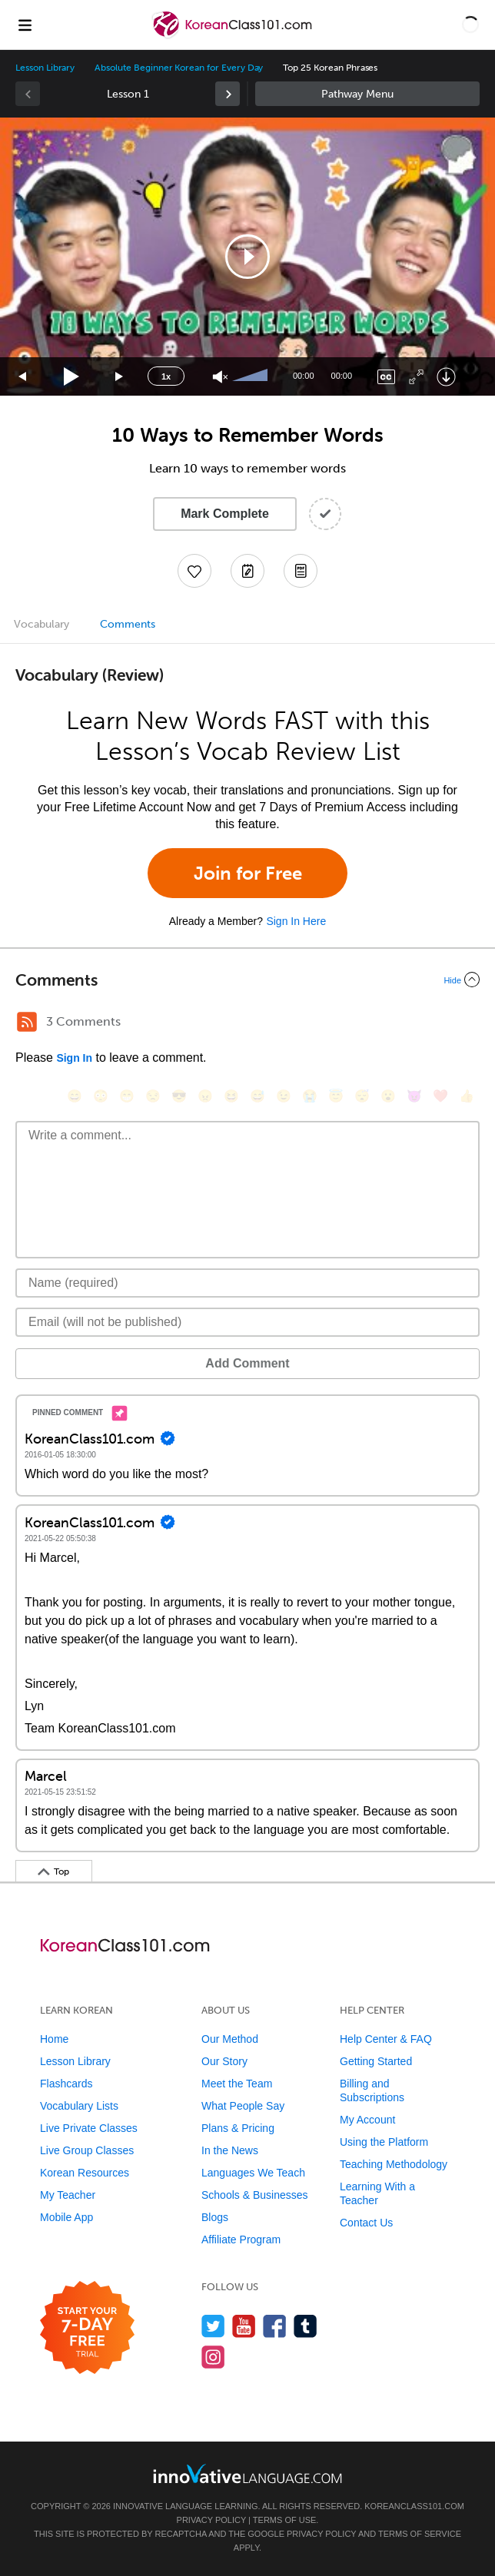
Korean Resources (84, 2173)
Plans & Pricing (237, 2128)
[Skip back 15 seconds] (23, 376)
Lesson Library (45, 67)
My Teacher (67, 2195)
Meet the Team (236, 2083)
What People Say (242, 2106)
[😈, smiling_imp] (414, 1096)
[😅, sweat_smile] (257, 1096)
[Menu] (24, 24)
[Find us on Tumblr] (305, 2326)
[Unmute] (220, 376)
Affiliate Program (241, 2239)
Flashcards (66, 2083)
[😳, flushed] (101, 1096)
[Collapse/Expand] (247, 979)
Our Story (224, 2061)
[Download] (446, 376)
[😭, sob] (310, 1096)
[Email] (247, 1322)
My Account (367, 2120)
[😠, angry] (205, 1096)
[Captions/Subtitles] (386, 376)
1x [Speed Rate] (166, 376)
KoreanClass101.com (414, 2506)
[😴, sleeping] (362, 1096)
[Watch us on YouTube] (244, 2326)
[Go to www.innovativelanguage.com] (247, 2473)
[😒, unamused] (153, 1096)
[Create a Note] (247, 571)
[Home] (233, 35)
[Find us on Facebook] (275, 2326)
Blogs (214, 2217)
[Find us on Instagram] (213, 2357)
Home (54, 2039)
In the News (229, 2150)
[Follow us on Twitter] (213, 2326)
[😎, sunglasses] (179, 1096)
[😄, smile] (74, 1096)
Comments (127, 624)
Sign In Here (296, 921)
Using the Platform (384, 2142)
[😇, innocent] (336, 1096)
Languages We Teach (253, 2173)
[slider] (252, 376)
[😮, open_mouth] (388, 1096)
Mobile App (66, 2217)
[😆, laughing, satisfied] (231, 1096)
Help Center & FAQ (386, 2039)
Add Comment (247, 1363)
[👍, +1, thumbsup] (466, 1096)
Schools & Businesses (254, 2195)
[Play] (71, 376)
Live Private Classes (89, 2128)
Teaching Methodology (393, 2164)
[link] (227, 93)
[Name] (247, 1283)
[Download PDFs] (300, 571)
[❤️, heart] (440, 1096)
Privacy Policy (211, 2520)
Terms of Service (419, 2533)
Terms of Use (285, 2520)
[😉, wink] (284, 1096)
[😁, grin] (127, 1096)
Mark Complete (225, 513)
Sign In (74, 1058)
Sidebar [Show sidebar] (367, 93)
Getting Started (376, 2061)
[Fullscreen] (416, 376)
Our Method (229, 2039)
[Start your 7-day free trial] (87, 2328)
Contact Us (366, 2222)
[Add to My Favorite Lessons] (194, 571)
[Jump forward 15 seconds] (120, 376)
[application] (247, 257)
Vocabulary (41, 624)
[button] (470, 24)
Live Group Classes (87, 2150)
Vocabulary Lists (79, 2106)
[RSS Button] (26, 1021)
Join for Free (248, 873)
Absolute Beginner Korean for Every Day (179, 67)
